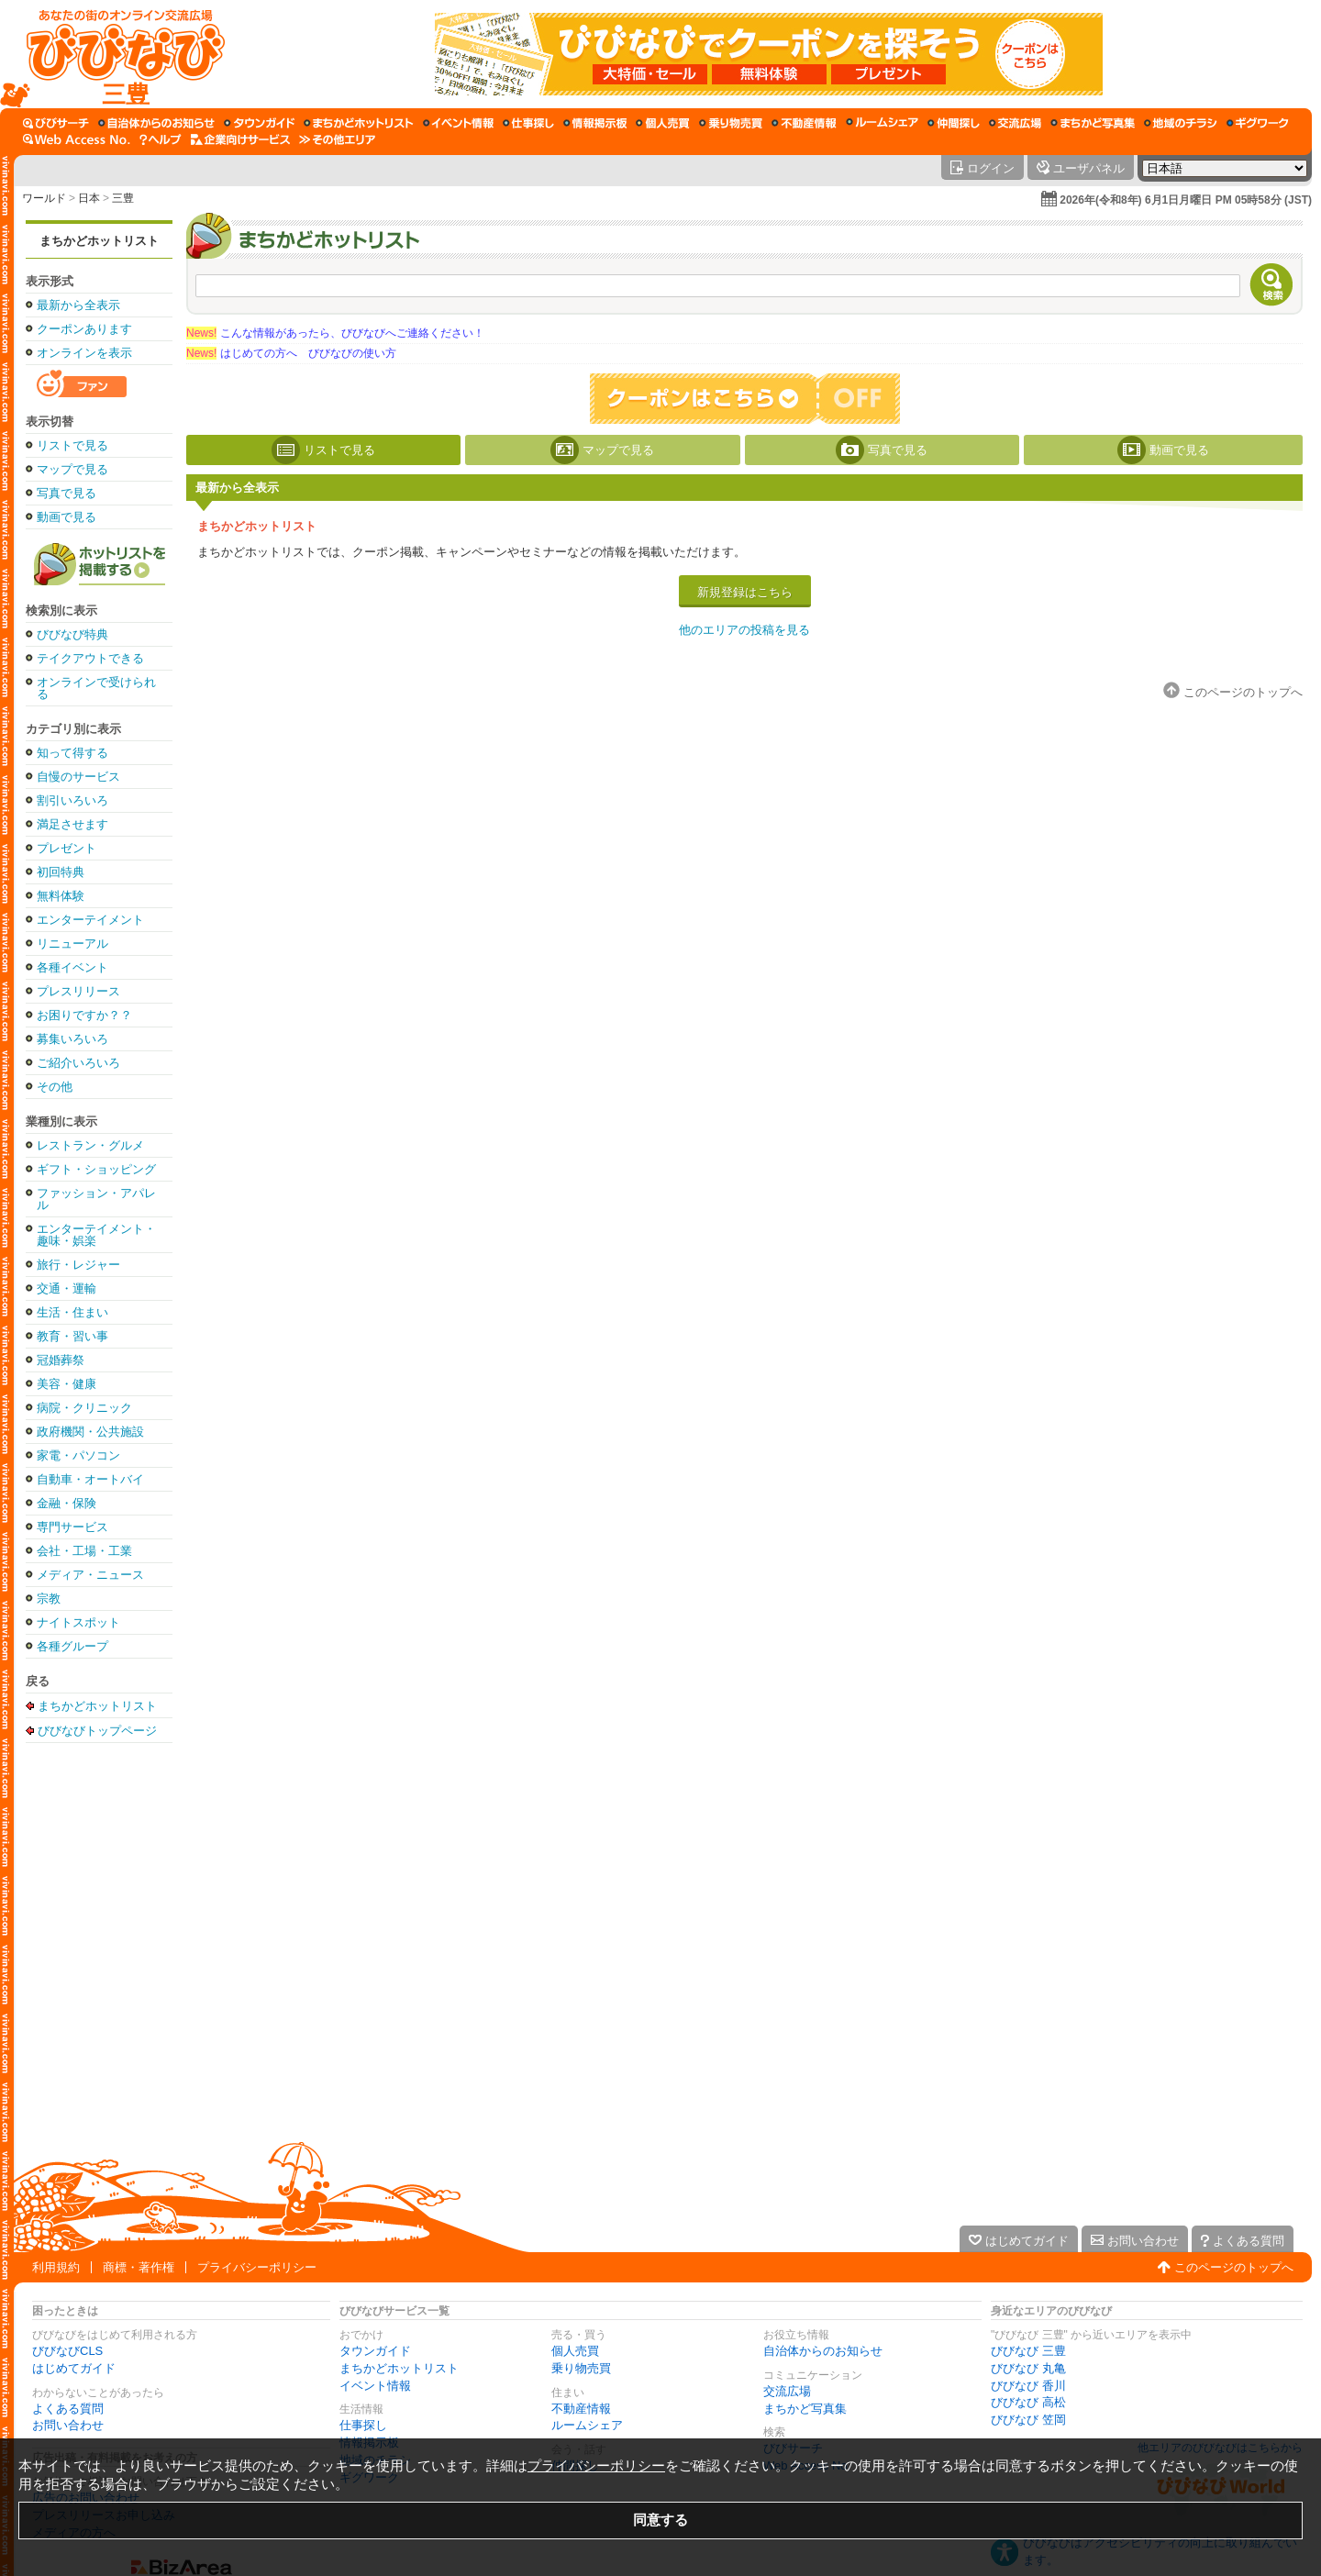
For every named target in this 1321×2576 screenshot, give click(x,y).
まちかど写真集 (805, 2408)
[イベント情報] (458, 122)
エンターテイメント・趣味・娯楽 (96, 1235)
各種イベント (72, 967)
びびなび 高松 (1028, 2402)
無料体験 (60, 896)
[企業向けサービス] (240, 139)
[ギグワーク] (1258, 122)
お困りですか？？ (84, 1015)
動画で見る (66, 517)
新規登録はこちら (745, 592)
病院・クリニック (84, 1408)
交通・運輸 (66, 1288)
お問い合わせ (68, 2425)
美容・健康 (66, 1384)
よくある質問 (68, 2408)
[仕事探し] (528, 122)
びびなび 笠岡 (1028, 2419)
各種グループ (72, 1646)
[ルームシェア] (882, 122)
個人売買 (575, 2351)
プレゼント (66, 848)
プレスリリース (78, 991)
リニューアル (72, 943)
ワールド (44, 198)
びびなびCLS (67, 2351)
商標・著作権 (138, 2267)
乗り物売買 (581, 2368)
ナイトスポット (78, 1622)
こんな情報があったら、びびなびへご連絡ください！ (335, 333)
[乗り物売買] (730, 122)
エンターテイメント (90, 920)
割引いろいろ (72, 800)
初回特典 (60, 872)
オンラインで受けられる (96, 688)
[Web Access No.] (76, 139)
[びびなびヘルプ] (160, 139)
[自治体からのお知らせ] (156, 122)
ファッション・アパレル (96, 1199)
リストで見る (72, 445)
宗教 (49, 1598)
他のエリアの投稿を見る (744, 630)
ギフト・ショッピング (96, 1169)
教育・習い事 (72, 1336)
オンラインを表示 (84, 353)
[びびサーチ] (56, 122)
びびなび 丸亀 (1028, 2368)
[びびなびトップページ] (117, 54)
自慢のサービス (78, 777)
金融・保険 (66, 1503)
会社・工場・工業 (84, 1551)
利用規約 (56, 2267)
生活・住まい (72, 1312)
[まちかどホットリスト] (359, 122)
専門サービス (72, 1527)
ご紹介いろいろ (78, 1063)
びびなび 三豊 (1028, 2351)
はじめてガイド (74, 2368)
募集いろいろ (72, 1039)
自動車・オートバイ (90, 1479)
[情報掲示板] (595, 122)
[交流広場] (1015, 122)
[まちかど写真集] (1092, 122)
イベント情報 (375, 2386)
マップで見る (72, 469)
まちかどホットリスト (99, 241)
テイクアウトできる (90, 658)
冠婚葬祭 (60, 1360)
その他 (54, 1087)
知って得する (72, 753)
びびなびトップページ (97, 1730)
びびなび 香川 (1028, 2386)
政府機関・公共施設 (90, 1432)
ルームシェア (587, 2425)
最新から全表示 (78, 305)
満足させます (72, 824)
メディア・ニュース (90, 1575)
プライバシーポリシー (256, 2267)
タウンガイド (375, 2351)
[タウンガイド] (259, 122)
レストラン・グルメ (90, 1145)
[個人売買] (663, 122)
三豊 (123, 198)
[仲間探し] (953, 122)
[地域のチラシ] (1180, 122)
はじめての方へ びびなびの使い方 (291, 353)
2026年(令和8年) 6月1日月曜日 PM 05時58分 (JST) (1186, 200)
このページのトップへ (1233, 2267)
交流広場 (787, 2391)
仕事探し (363, 2425)
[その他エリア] (337, 139)
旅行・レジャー (78, 1265)
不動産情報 (581, 2408)
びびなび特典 (72, 634)
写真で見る (66, 493)
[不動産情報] (804, 122)
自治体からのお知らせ (823, 2351)
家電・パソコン (78, 1455)
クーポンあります (84, 329)
